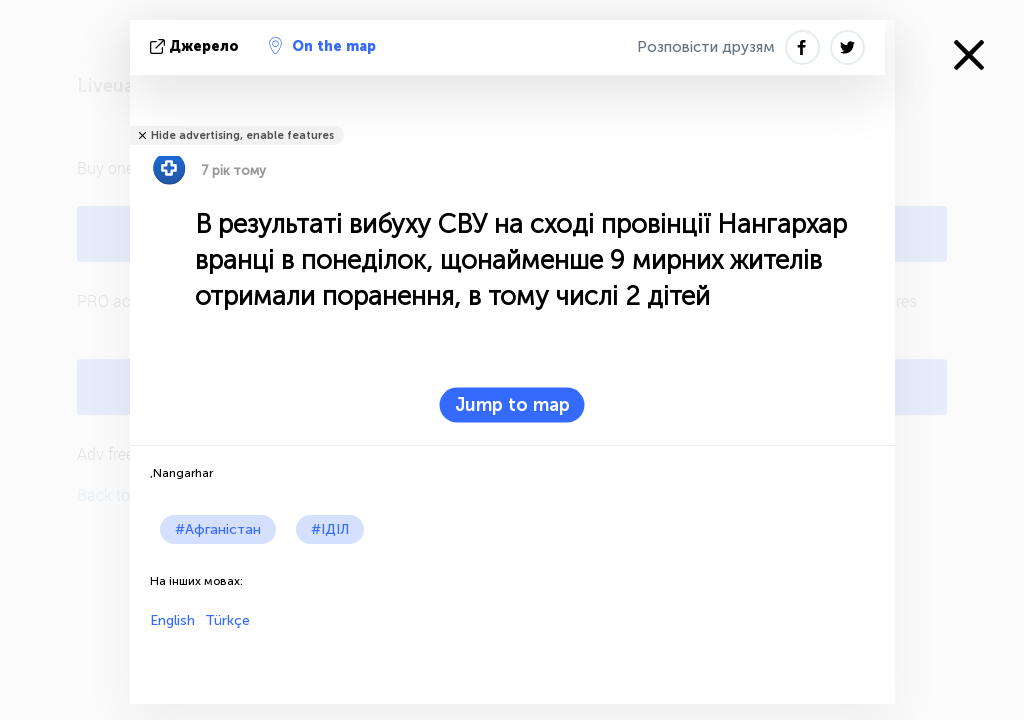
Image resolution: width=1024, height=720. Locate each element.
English (172, 620)
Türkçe (227, 620)
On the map (322, 46)
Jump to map (512, 405)
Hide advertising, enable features (242, 135)
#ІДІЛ (330, 529)
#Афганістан (218, 529)
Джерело (196, 46)
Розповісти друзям (706, 47)
